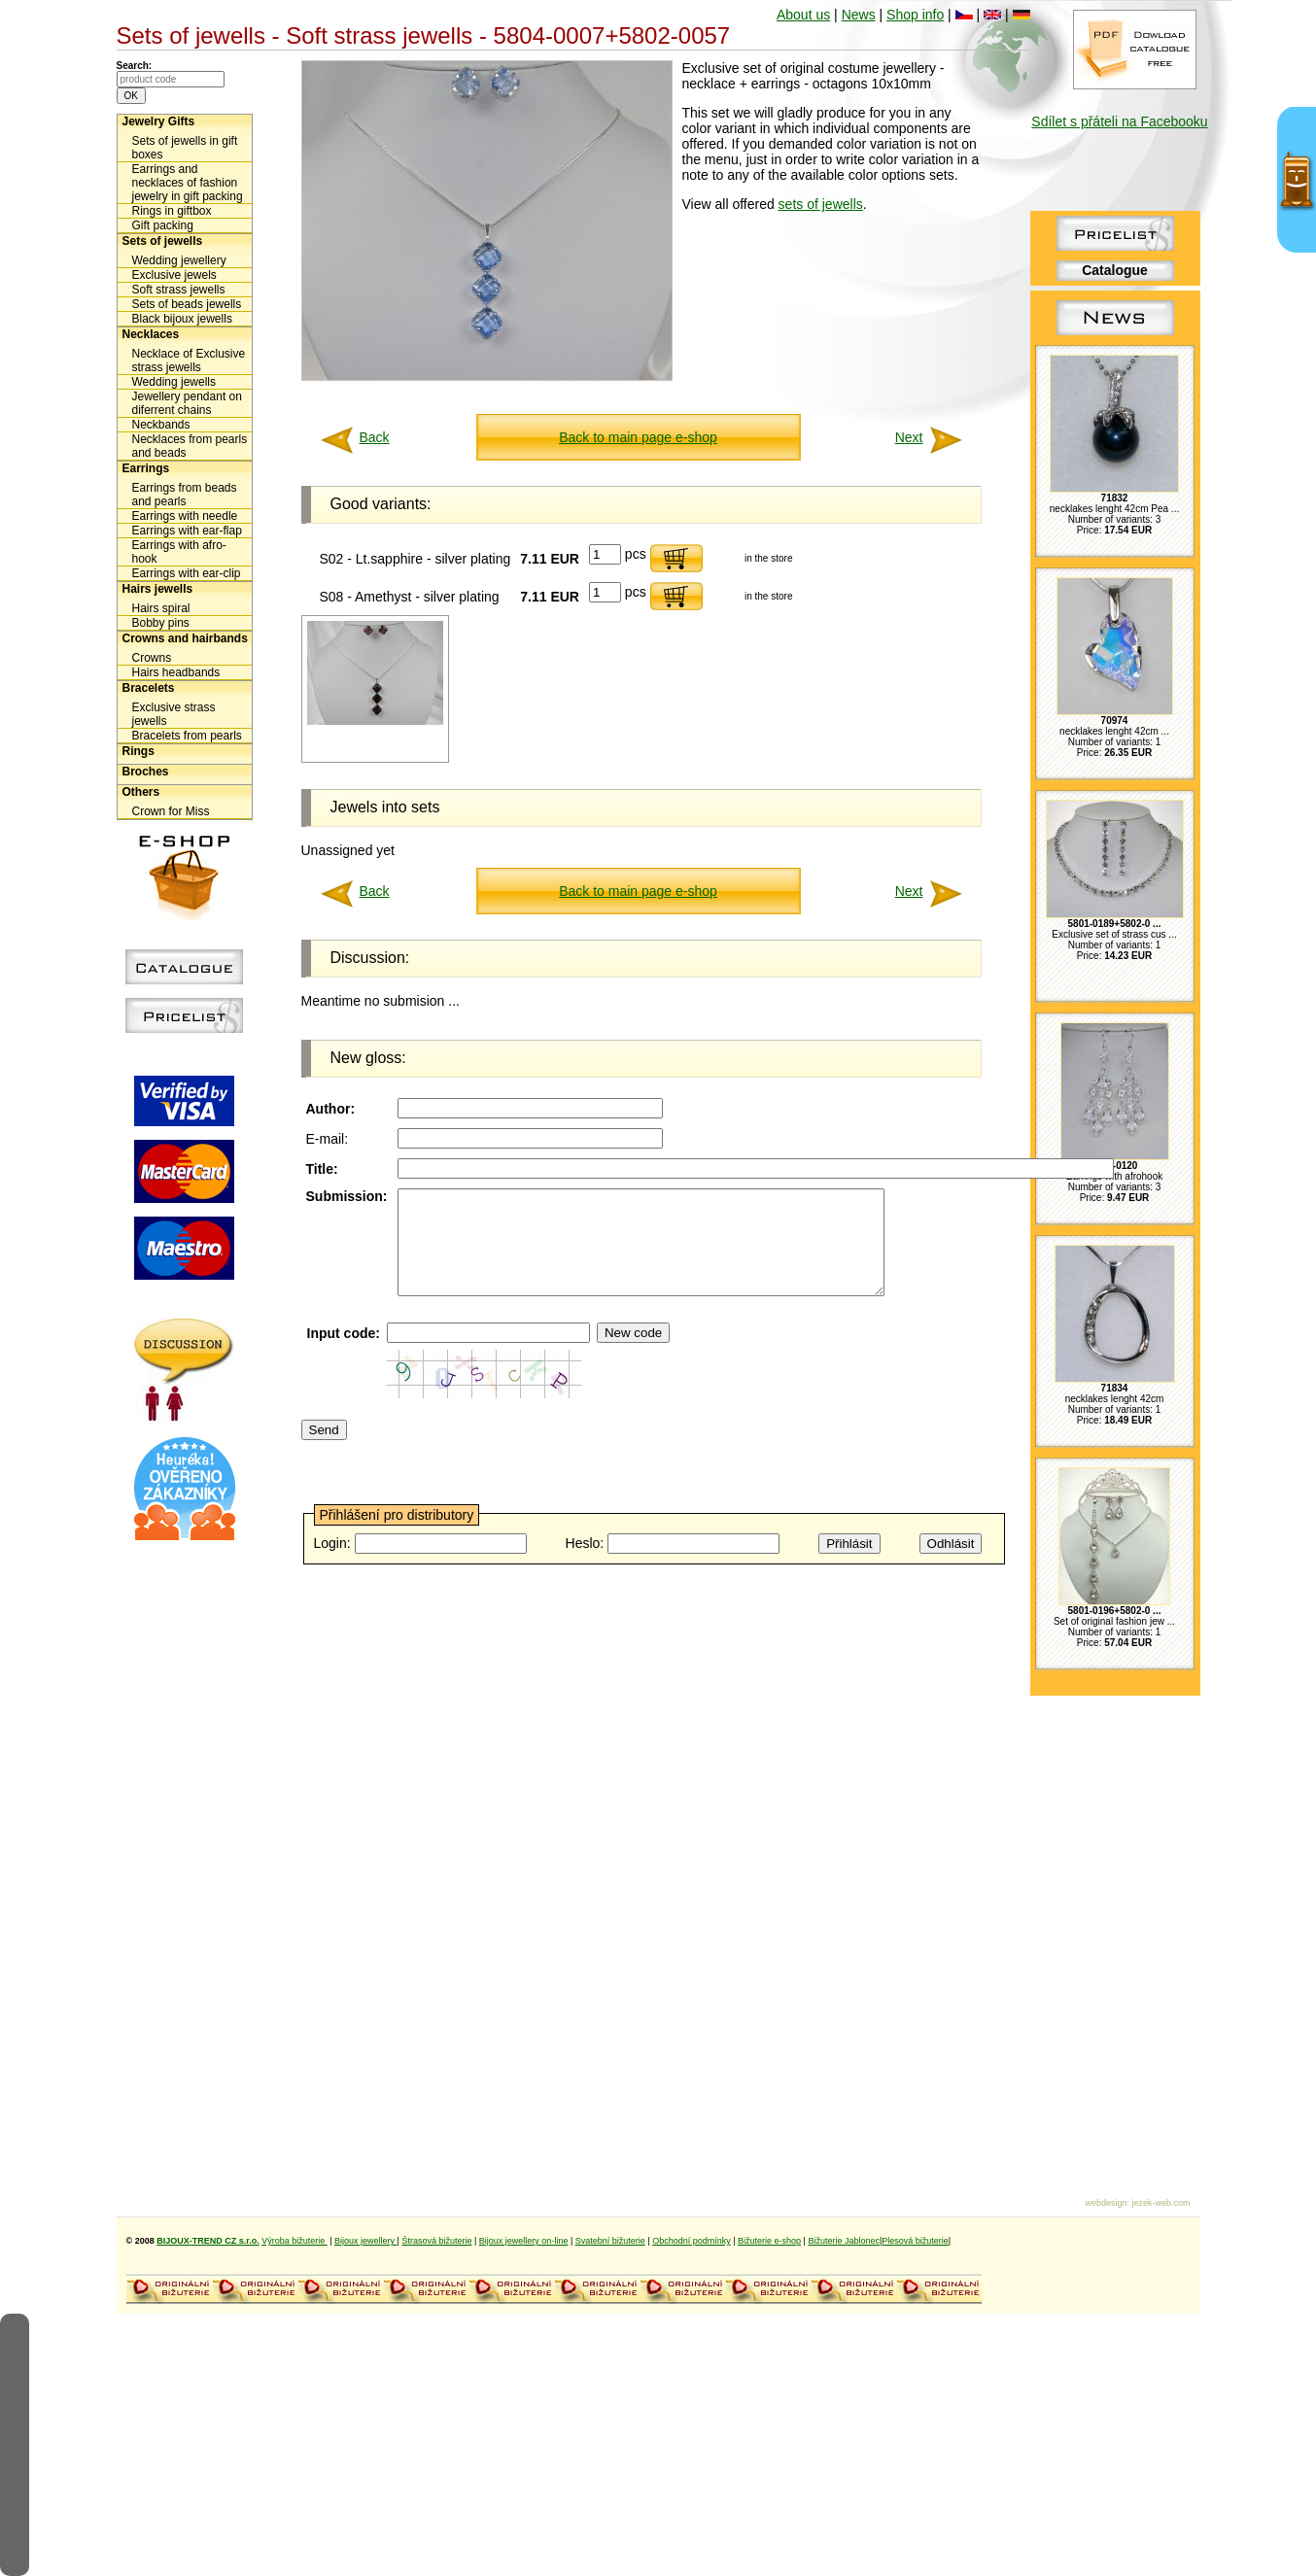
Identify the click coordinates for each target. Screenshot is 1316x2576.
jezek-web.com (1160, 2203)
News (859, 14)
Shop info (915, 14)
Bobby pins (161, 623)
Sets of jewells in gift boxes (185, 147)
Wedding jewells (174, 382)
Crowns (152, 658)
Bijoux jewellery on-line (524, 2241)
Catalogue (1115, 270)
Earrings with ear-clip (186, 573)
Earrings (146, 468)
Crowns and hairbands (185, 638)
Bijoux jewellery (366, 2241)
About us (803, 14)
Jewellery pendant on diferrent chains (187, 403)
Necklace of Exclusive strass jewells (189, 360)
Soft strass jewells (178, 289)
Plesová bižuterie (915, 2241)
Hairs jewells (157, 589)
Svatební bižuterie (610, 2241)
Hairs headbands (176, 672)
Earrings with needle (185, 516)
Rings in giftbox (172, 211)
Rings (138, 751)
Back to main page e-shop (638, 437)
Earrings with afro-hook (179, 552)
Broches (145, 771)
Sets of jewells (162, 241)
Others (141, 792)
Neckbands (161, 424)
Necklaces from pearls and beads (190, 446)
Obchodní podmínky (691, 2241)
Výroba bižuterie (294, 2241)
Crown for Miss (171, 811)
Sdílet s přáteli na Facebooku (1119, 121)
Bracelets (148, 688)
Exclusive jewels (174, 275)
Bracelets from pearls (187, 735)
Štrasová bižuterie (436, 2241)
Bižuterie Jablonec (844, 2241)
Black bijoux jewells (182, 319)
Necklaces (151, 334)
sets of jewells (821, 204)
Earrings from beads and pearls (184, 494)
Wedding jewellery (179, 260)
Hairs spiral (161, 608)
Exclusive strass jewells (174, 714)
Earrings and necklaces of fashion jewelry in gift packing (187, 182)
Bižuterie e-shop (769, 2241)
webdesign (1105, 2203)
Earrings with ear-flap (187, 530)
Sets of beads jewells (187, 304)
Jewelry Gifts (158, 121)
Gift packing (162, 225)
